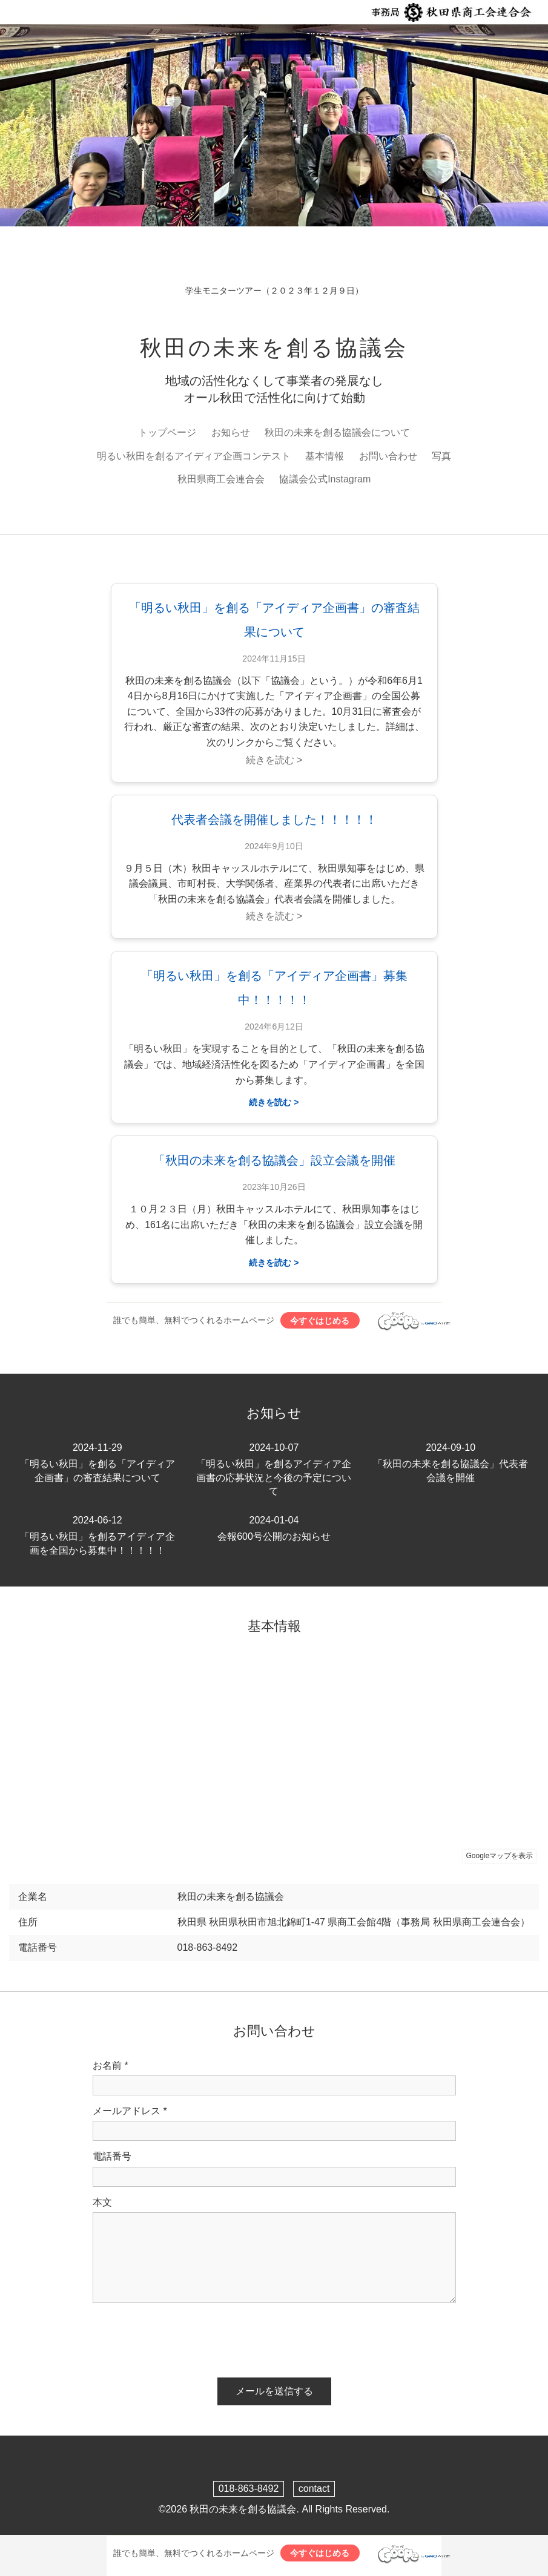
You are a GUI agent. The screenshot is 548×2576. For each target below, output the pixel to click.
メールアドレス (130, 2111)
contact (314, 2488)
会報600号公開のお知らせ (274, 1528)
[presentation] (185, 2335)
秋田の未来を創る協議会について (337, 432)
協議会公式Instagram (325, 479)
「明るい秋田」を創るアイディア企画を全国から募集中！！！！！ (97, 1535)
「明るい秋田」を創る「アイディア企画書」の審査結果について (97, 1462)
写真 (441, 456)
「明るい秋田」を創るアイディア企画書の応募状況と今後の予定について (274, 1468)
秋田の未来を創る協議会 (274, 347)
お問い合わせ (388, 456)
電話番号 (112, 2156)
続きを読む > (274, 760)
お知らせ (230, 432)
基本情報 (324, 456)
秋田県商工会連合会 (221, 479)
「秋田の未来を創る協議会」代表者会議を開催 (450, 1462)
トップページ (167, 432)
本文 (102, 2202)
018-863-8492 (249, 2488)
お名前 (110, 2065)
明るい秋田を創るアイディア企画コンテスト (194, 456)
